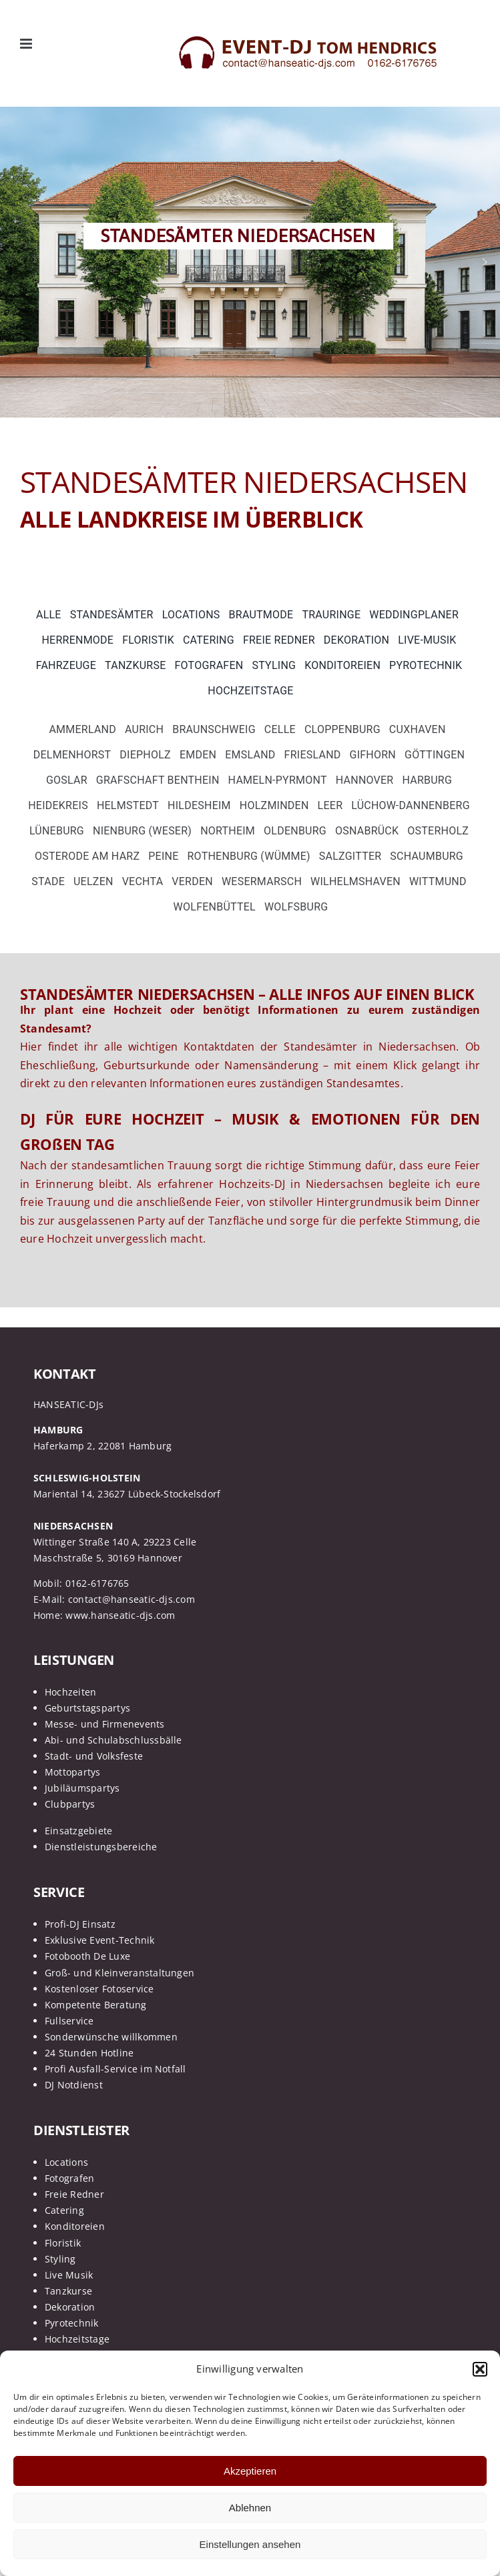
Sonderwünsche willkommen (111, 2036)
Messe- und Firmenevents (105, 1724)
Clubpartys (70, 1804)
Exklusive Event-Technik (100, 1940)
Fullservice (69, 2020)
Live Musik (69, 2275)
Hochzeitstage (77, 2339)
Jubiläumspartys (82, 1788)
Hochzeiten (70, 1692)
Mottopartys (73, 1772)
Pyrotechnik (72, 2323)
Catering (64, 2210)
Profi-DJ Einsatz (80, 1924)
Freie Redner (74, 2194)
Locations (66, 2162)
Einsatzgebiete (78, 1830)
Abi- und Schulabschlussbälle (113, 1740)
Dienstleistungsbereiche (101, 1846)
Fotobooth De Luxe (87, 1956)
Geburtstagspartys (87, 1708)
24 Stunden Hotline (89, 2052)
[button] (480, 2369)
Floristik (63, 2242)
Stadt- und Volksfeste (94, 1756)
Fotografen (69, 2178)
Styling (60, 2258)
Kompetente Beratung (96, 2004)
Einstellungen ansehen (250, 2544)
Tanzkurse (68, 2291)
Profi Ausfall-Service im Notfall (115, 2068)
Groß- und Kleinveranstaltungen (119, 1972)
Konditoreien (75, 2226)
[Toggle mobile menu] (27, 44)
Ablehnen (250, 2507)
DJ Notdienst (74, 2084)
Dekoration (70, 2307)
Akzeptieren (250, 2471)
